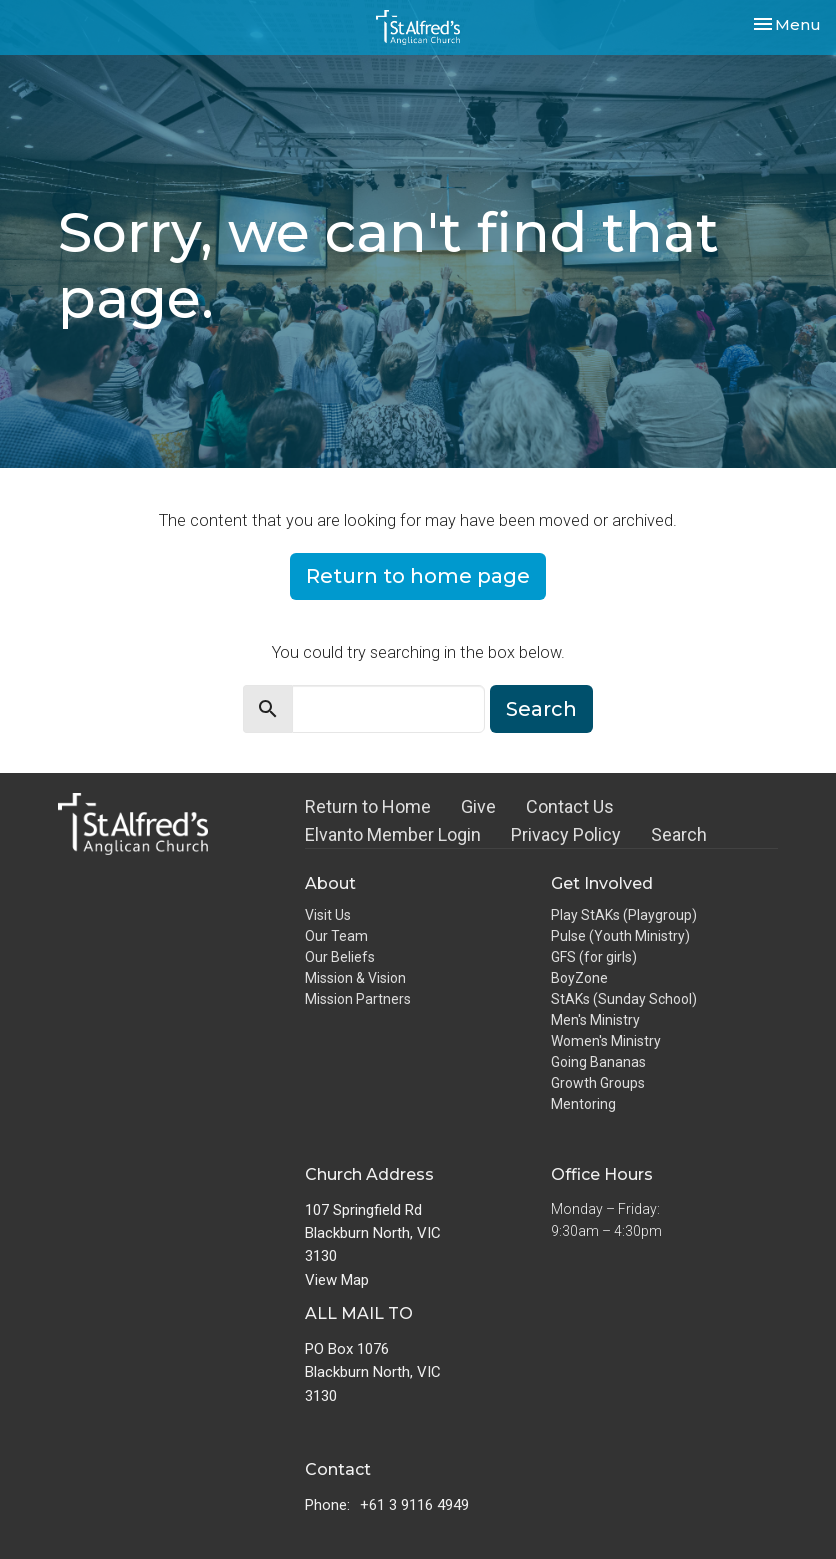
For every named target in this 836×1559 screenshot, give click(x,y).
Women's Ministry (606, 1041)
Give (478, 806)
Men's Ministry (595, 1020)
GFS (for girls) (594, 957)
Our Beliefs (340, 957)
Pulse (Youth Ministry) (620, 936)
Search (541, 709)
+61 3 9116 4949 (414, 1505)
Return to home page (418, 576)
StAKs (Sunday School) (624, 999)
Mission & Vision (355, 978)
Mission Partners (358, 999)
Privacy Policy (566, 834)
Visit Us (328, 915)
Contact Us (570, 806)
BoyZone (579, 978)
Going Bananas (598, 1062)
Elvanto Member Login (393, 834)
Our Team (336, 936)
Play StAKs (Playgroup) (624, 915)
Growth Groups (598, 1083)
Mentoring (583, 1104)
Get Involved (602, 883)
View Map (337, 1280)
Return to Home (368, 806)
